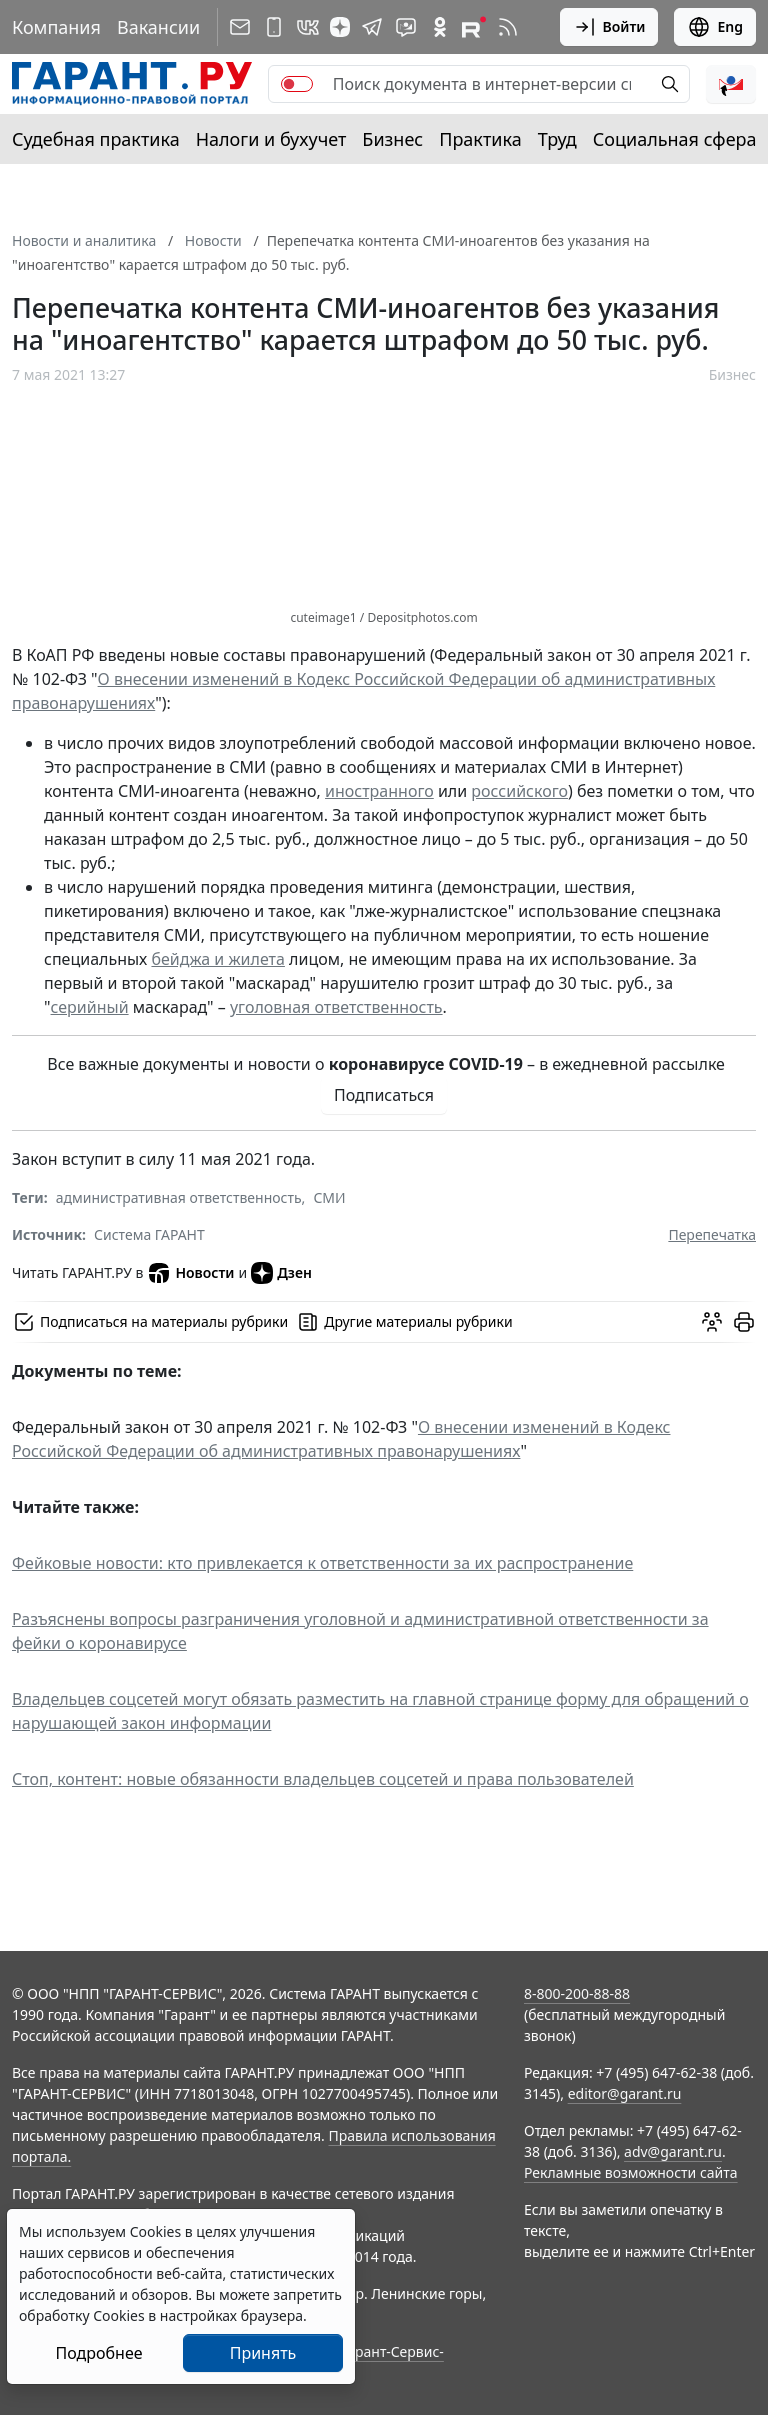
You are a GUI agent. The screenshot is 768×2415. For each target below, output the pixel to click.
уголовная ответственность (336, 1007)
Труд (557, 139)
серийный (90, 1007)
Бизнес (392, 139)
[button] (731, 84)
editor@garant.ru (625, 2093)
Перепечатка (712, 1234)
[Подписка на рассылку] (240, 27)
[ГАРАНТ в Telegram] (372, 27)
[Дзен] (340, 27)
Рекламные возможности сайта (631, 2172)
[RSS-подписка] (508, 27)
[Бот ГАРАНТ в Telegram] (406, 27)
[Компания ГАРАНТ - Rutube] (474, 27)
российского (519, 791)
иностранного (379, 791)
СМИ (329, 1197)
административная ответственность (179, 1197)
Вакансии (158, 27)
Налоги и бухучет (271, 139)
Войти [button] (609, 27)
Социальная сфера (675, 139)
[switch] (297, 84)
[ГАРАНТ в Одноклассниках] (440, 27)
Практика (480, 139)
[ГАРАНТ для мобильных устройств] (274, 27)
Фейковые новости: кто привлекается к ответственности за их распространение (322, 1563)
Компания (56, 27)
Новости (190, 1273)
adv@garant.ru (673, 2151)
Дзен (281, 1273)
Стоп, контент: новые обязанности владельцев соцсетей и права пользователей (323, 1779)
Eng (715, 27)
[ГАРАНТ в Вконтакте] (308, 27)
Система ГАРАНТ (149, 1234)
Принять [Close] (263, 2353)
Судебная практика (96, 139)
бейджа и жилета (217, 959)
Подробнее (98, 2353)
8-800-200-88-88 (577, 1993)
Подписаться (384, 1095)
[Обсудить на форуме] (712, 1322)
